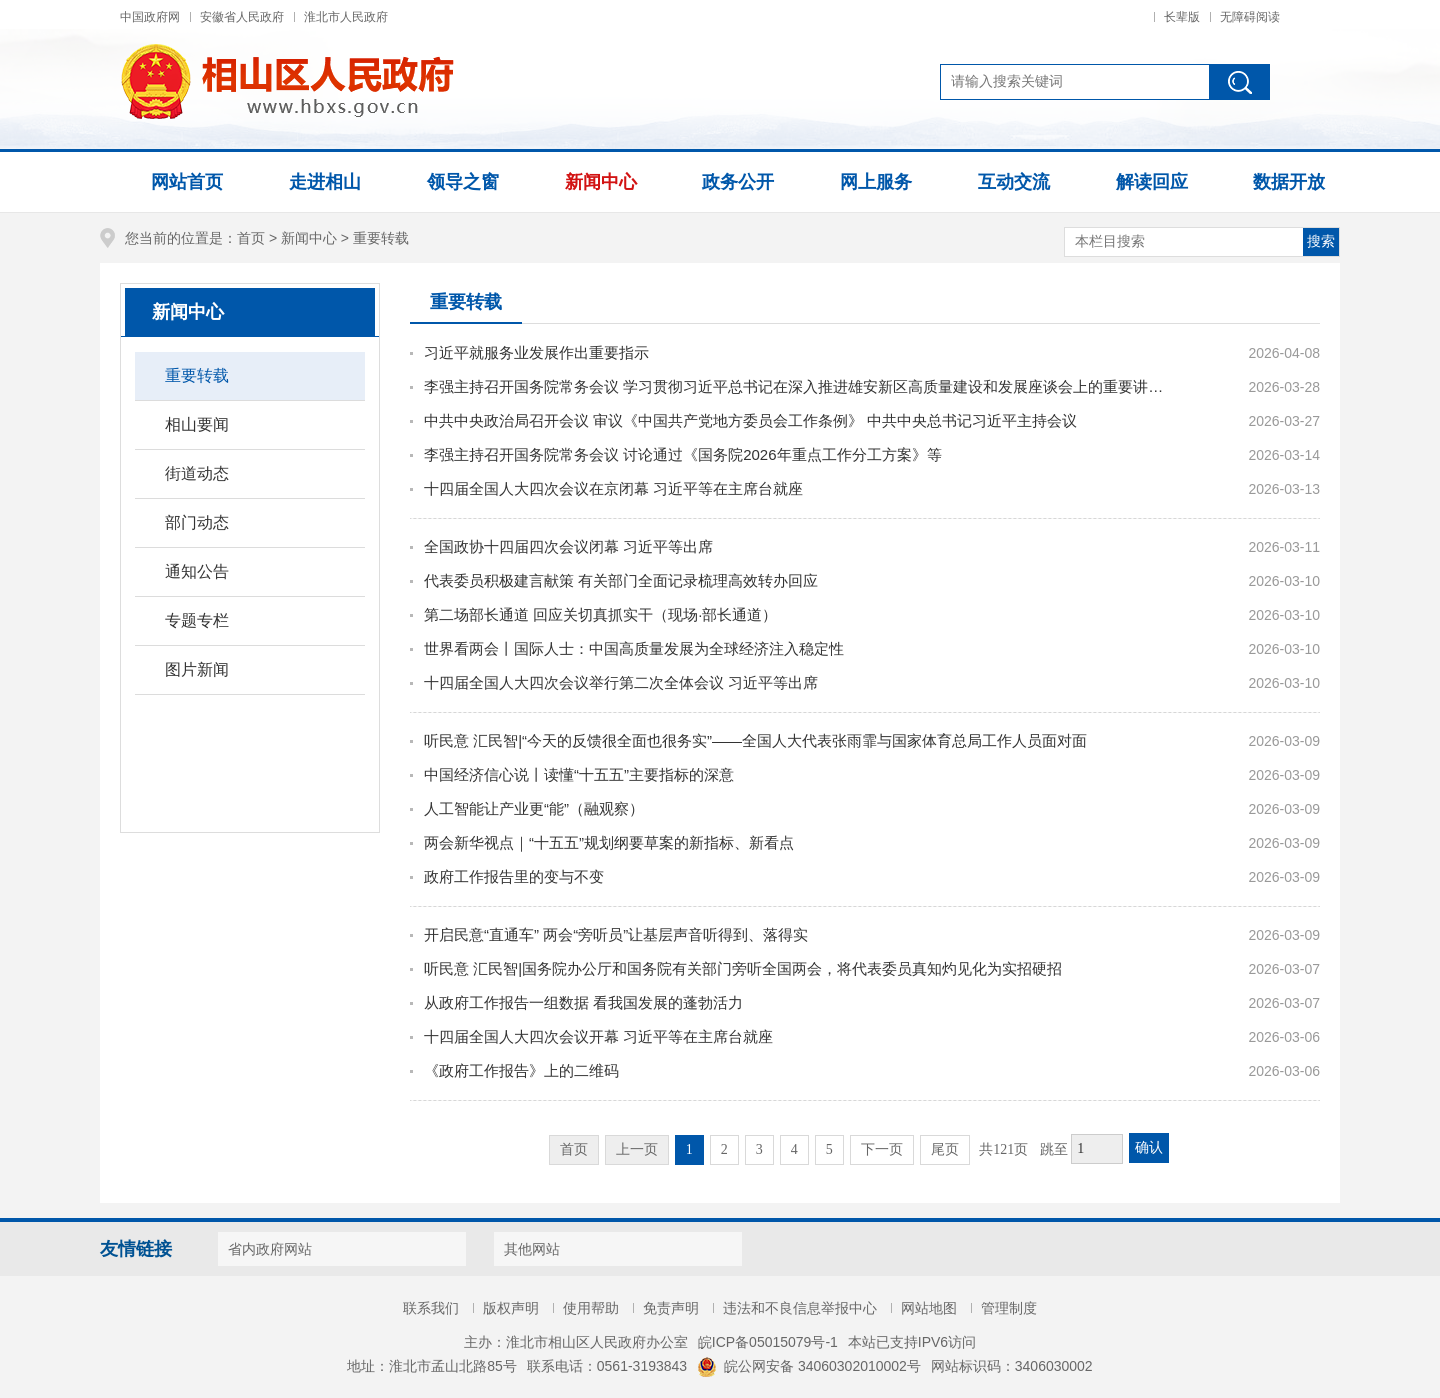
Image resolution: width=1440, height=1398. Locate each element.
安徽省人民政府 (242, 17)
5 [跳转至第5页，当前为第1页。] (829, 1149)
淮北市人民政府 (346, 17)
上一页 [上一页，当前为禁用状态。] (637, 1149)
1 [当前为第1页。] (689, 1149)
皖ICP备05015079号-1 (768, 1342)
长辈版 (1182, 17)
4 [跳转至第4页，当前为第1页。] (794, 1149)
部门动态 (197, 522)
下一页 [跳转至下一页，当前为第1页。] (882, 1149)
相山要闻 (197, 424)
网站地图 (929, 1308)
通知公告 (197, 571)
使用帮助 (591, 1308)
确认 (1149, 1147)
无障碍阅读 (1250, 17)
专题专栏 (197, 620)
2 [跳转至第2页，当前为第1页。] (724, 1149)
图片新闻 (197, 669)
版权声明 (511, 1308)
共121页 (1003, 1149)
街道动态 (197, 473)
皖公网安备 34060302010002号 (809, 1366)
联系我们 (431, 1308)
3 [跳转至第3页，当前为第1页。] (759, 1149)
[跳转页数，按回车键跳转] (1097, 1149)
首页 (251, 238)
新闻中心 (309, 238)
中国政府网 (150, 17)
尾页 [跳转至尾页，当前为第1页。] (945, 1149)
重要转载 (381, 238)
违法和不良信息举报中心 (800, 1308)
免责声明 (671, 1308)
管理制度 (1009, 1308)
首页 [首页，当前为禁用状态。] (574, 1149)
